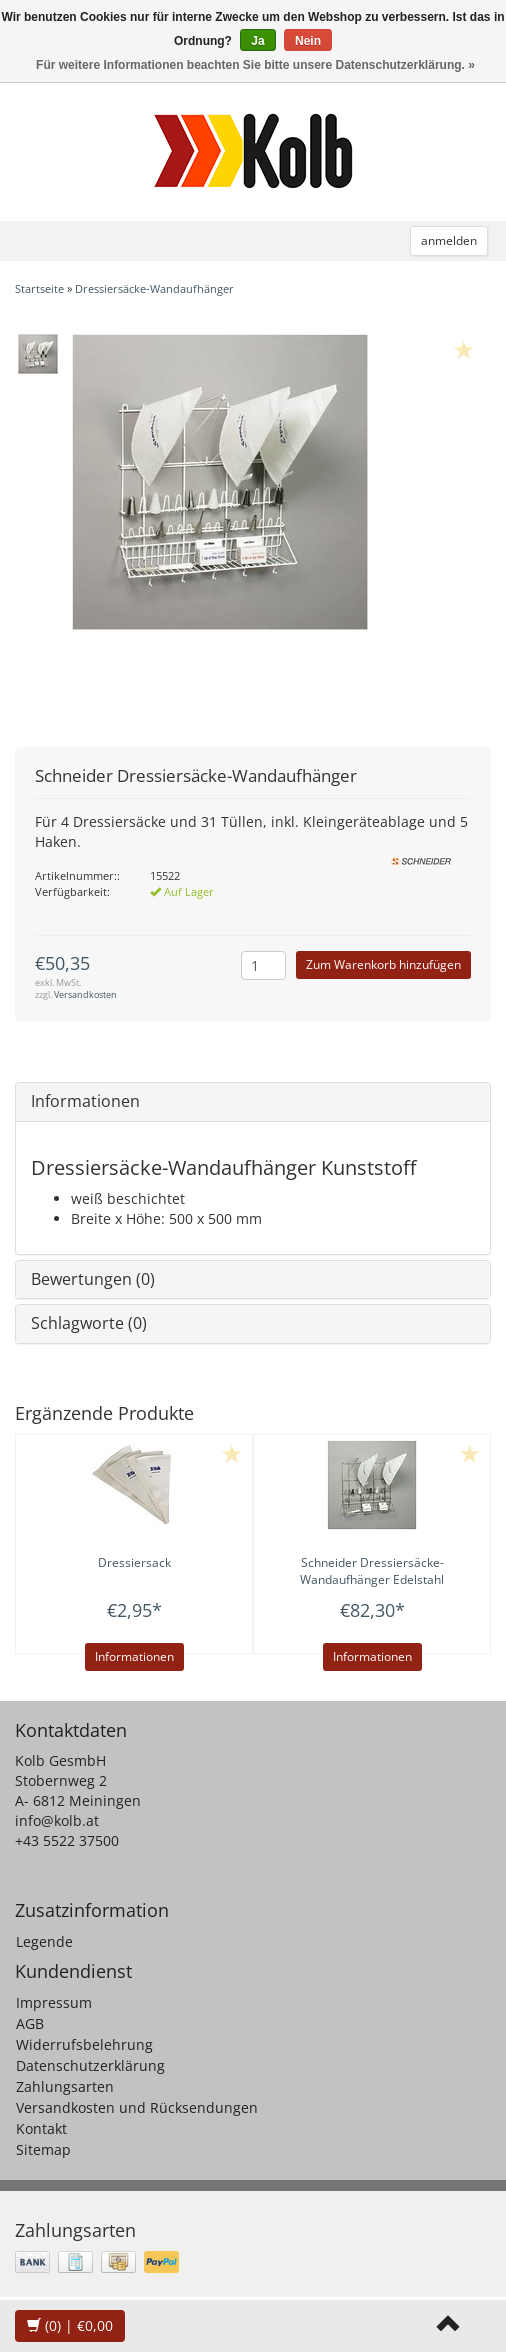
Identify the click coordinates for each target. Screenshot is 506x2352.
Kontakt (41, 2128)
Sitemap (43, 2149)
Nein (308, 41)
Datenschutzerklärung (90, 2065)
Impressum (54, 2002)
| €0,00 (70, 2325)
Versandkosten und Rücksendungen (137, 2107)
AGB (30, 2023)
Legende (44, 1941)
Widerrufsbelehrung (84, 2044)
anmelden (449, 240)
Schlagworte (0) (89, 1323)
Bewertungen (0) (93, 1279)
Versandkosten (85, 994)
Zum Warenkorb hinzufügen (383, 964)
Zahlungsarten (65, 2086)
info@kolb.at (57, 1820)
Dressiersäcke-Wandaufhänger (154, 288)
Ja (257, 41)
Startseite (39, 288)
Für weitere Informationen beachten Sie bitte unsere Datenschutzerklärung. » (255, 65)
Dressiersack (134, 1562)
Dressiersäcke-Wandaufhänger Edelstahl (372, 1571)
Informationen (85, 1101)
